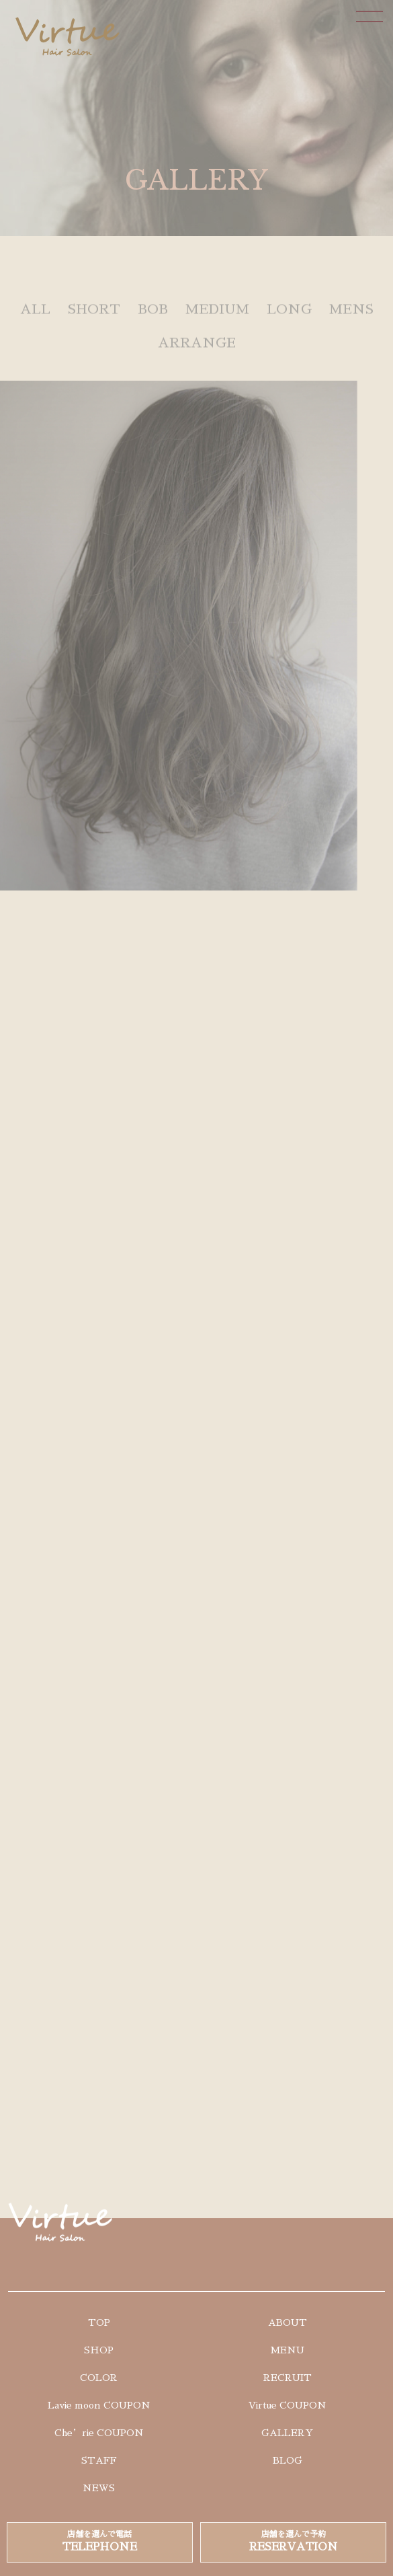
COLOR (99, 2377)
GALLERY (287, 2432)
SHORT (94, 317)
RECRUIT (287, 2377)
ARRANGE (197, 350)
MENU (287, 2350)
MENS (351, 317)
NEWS (99, 2488)
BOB (153, 317)
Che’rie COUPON (99, 2432)
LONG (289, 317)
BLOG (287, 2460)
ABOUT (287, 2322)
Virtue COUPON (287, 2405)
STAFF (99, 2460)
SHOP (99, 2350)
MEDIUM (217, 317)
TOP (99, 2322)
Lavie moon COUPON (99, 2405)
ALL (35, 317)
